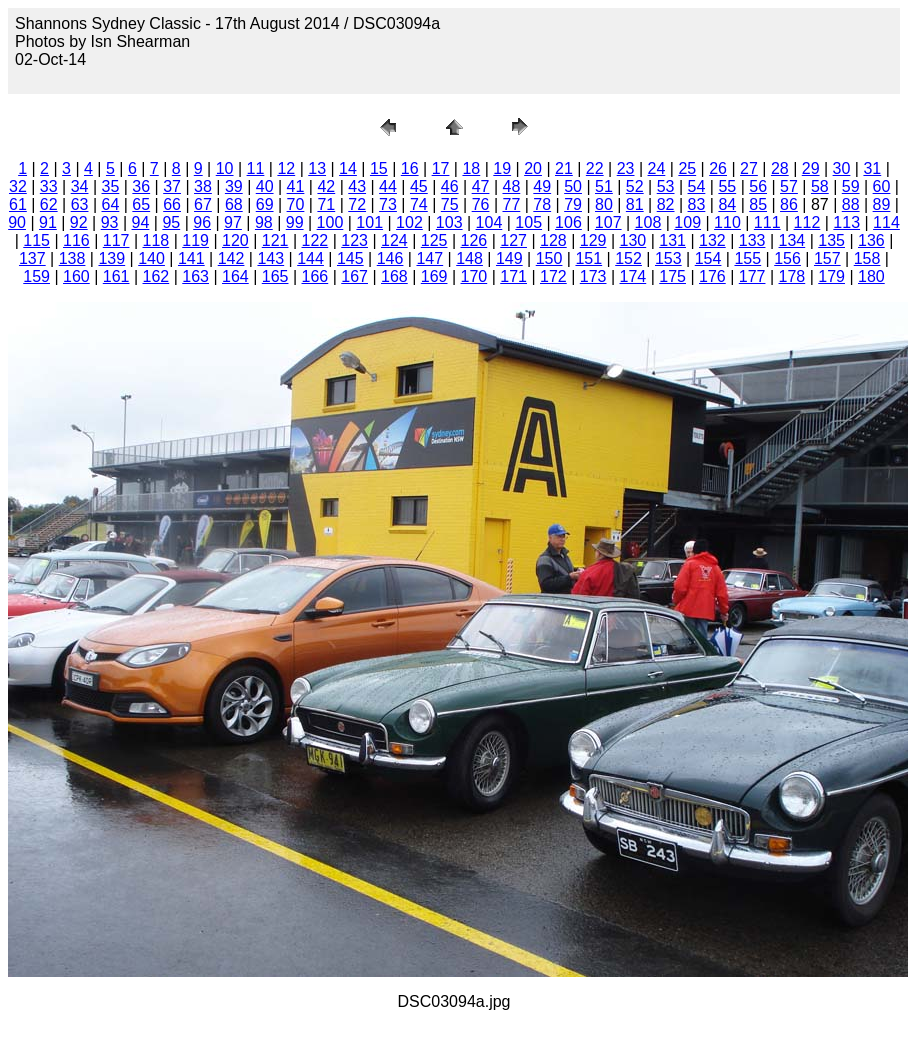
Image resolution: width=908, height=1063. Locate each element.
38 (203, 186)
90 (17, 222)
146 (390, 258)
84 (727, 204)
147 (429, 258)
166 (315, 276)
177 (752, 276)
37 (172, 186)
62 (49, 204)
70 (296, 204)
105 (528, 222)
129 (593, 240)
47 (481, 186)
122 (315, 240)
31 (872, 168)
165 (275, 276)
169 (434, 276)
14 (348, 168)
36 (141, 186)
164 (235, 276)
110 (727, 222)
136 (871, 240)
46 (450, 186)
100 (330, 222)
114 (886, 222)
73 (388, 204)
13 (317, 168)
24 (657, 168)
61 (18, 204)
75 (450, 204)
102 (409, 222)
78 (542, 204)
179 (831, 276)
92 (79, 222)
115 (36, 240)
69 (265, 204)
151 (588, 258)
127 (513, 240)
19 (502, 168)
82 (666, 204)
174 (633, 276)
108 (648, 222)
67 (203, 204)
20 (533, 168)
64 (111, 204)
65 (141, 204)
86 (789, 204)
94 (141, 222)
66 (172, 204)
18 (471, 168)
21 (564, 168)
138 (72, 258)
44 (388, 186)
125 (434, 240)
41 (296, 186)
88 (851, 204)
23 (626, 168)
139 (111, 258)
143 (270, 258)
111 (767, 222)
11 (256, 168)
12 (286, 168)
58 (820, 186)
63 (80, 204)
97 (233, 222)
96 (202, 222)
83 (697, 204)
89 (882, 204)
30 (842, 168)
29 (811, 168)
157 (827, 258)
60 (882, 186)
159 (36, 276)
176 (712, 276)
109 (687, 222)
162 (156, 276)
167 (354, 276)
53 (666, 186)
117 (116, 240)
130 (633, 240)
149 (509, 258)
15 (379, 168)
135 (831, 240)
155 (747, 258)
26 (718, 168)
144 (310, 258)
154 (708, 258)
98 (264, 222)
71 (326, 204)
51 (604, 186)
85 (758, 204)
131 (672, 240)
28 (780, 168)
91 (48, 222)
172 (553, 276)
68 (234, 204)
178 (792, 276)
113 (846, 222)
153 (668, 258)
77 (511, 204)
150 (549, 258)
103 (449, 222)
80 (604, 204)
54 (697, 186)
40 (265, 186)
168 (394, 276)
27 (749, 168)
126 (474, 240)
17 (441, 168)
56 (758, 186)
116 (76, 240)
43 (357, 186)
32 (18, 186)
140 (151, 258)
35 (111, 186)
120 (235, 240)
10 (225, 168)
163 (195, 276)
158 (867, 258)
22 (595, 168)
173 (593, 276)
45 (419, 186)
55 (727, 186)
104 (489, 222)
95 (171, 222)
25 (687, 168)
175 (672, 276)
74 (419, 204)
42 (326, 186)
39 (234, 186)
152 (628, 258)
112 (807, 222)
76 (481, 204)
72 (357, 204)
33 (49, 186)
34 (80, 186)
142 (231, 258)
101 (369, 222)
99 (295, 222)
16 (410, 168)
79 (573, 204)
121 (275, 240)
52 (635, 186)
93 (110, 222)
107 (608, 222)
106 (568, 222)
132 (712, 240)
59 (851, 186)
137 (32, 258)
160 (76, 276)
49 (542, 186)
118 (156, 240)
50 (573, 186)
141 (191, 258)
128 (553, 240)
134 (792, 240)
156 (787, 258)
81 (635, 204)
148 (469, 258)
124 (394, 240)
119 (195, 240)
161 (116, 276)
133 (752, 240)
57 (789, 186)
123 (354, 240)
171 (513, 276)
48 (511, 186)
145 (350, 258)
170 (474, 276)
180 (871, 276)
